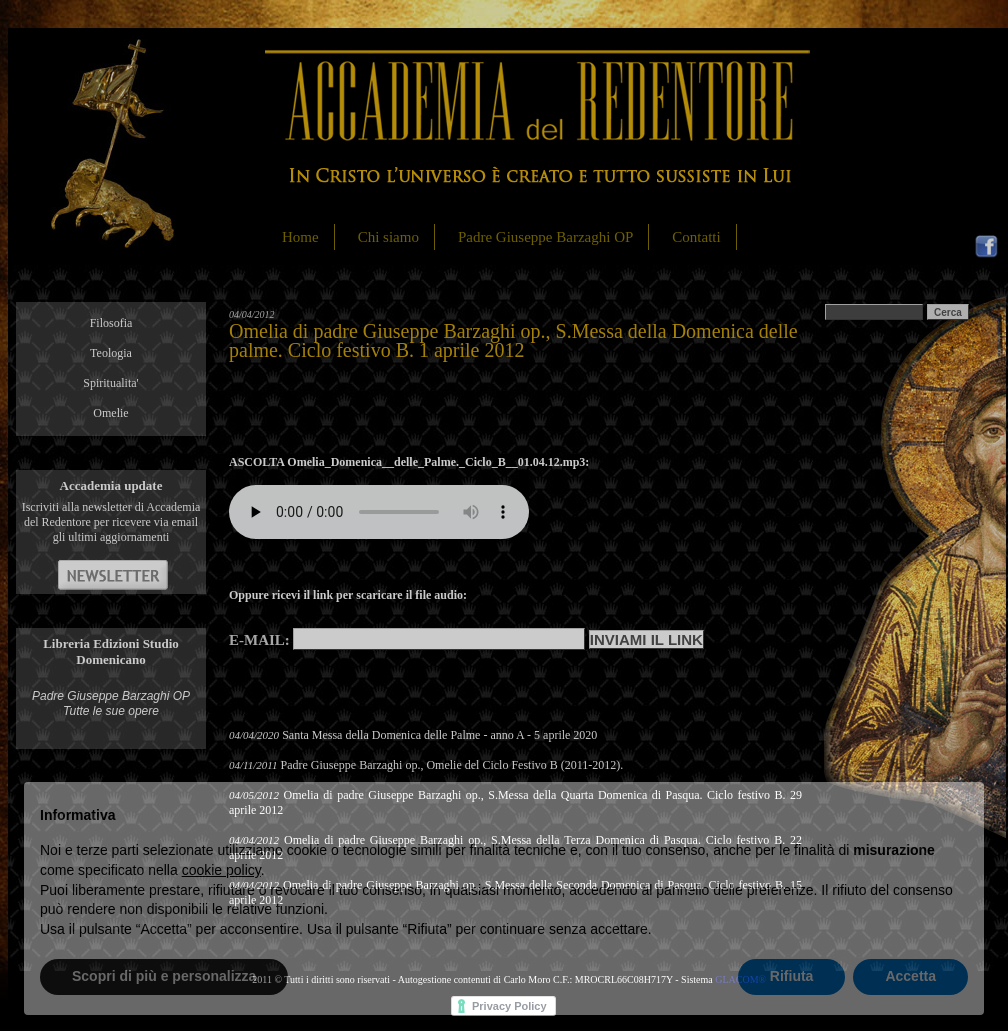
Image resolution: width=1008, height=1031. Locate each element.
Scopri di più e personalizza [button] (164, 976)
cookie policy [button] (221, 870)
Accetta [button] (910, 976)
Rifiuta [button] (792, 976)
